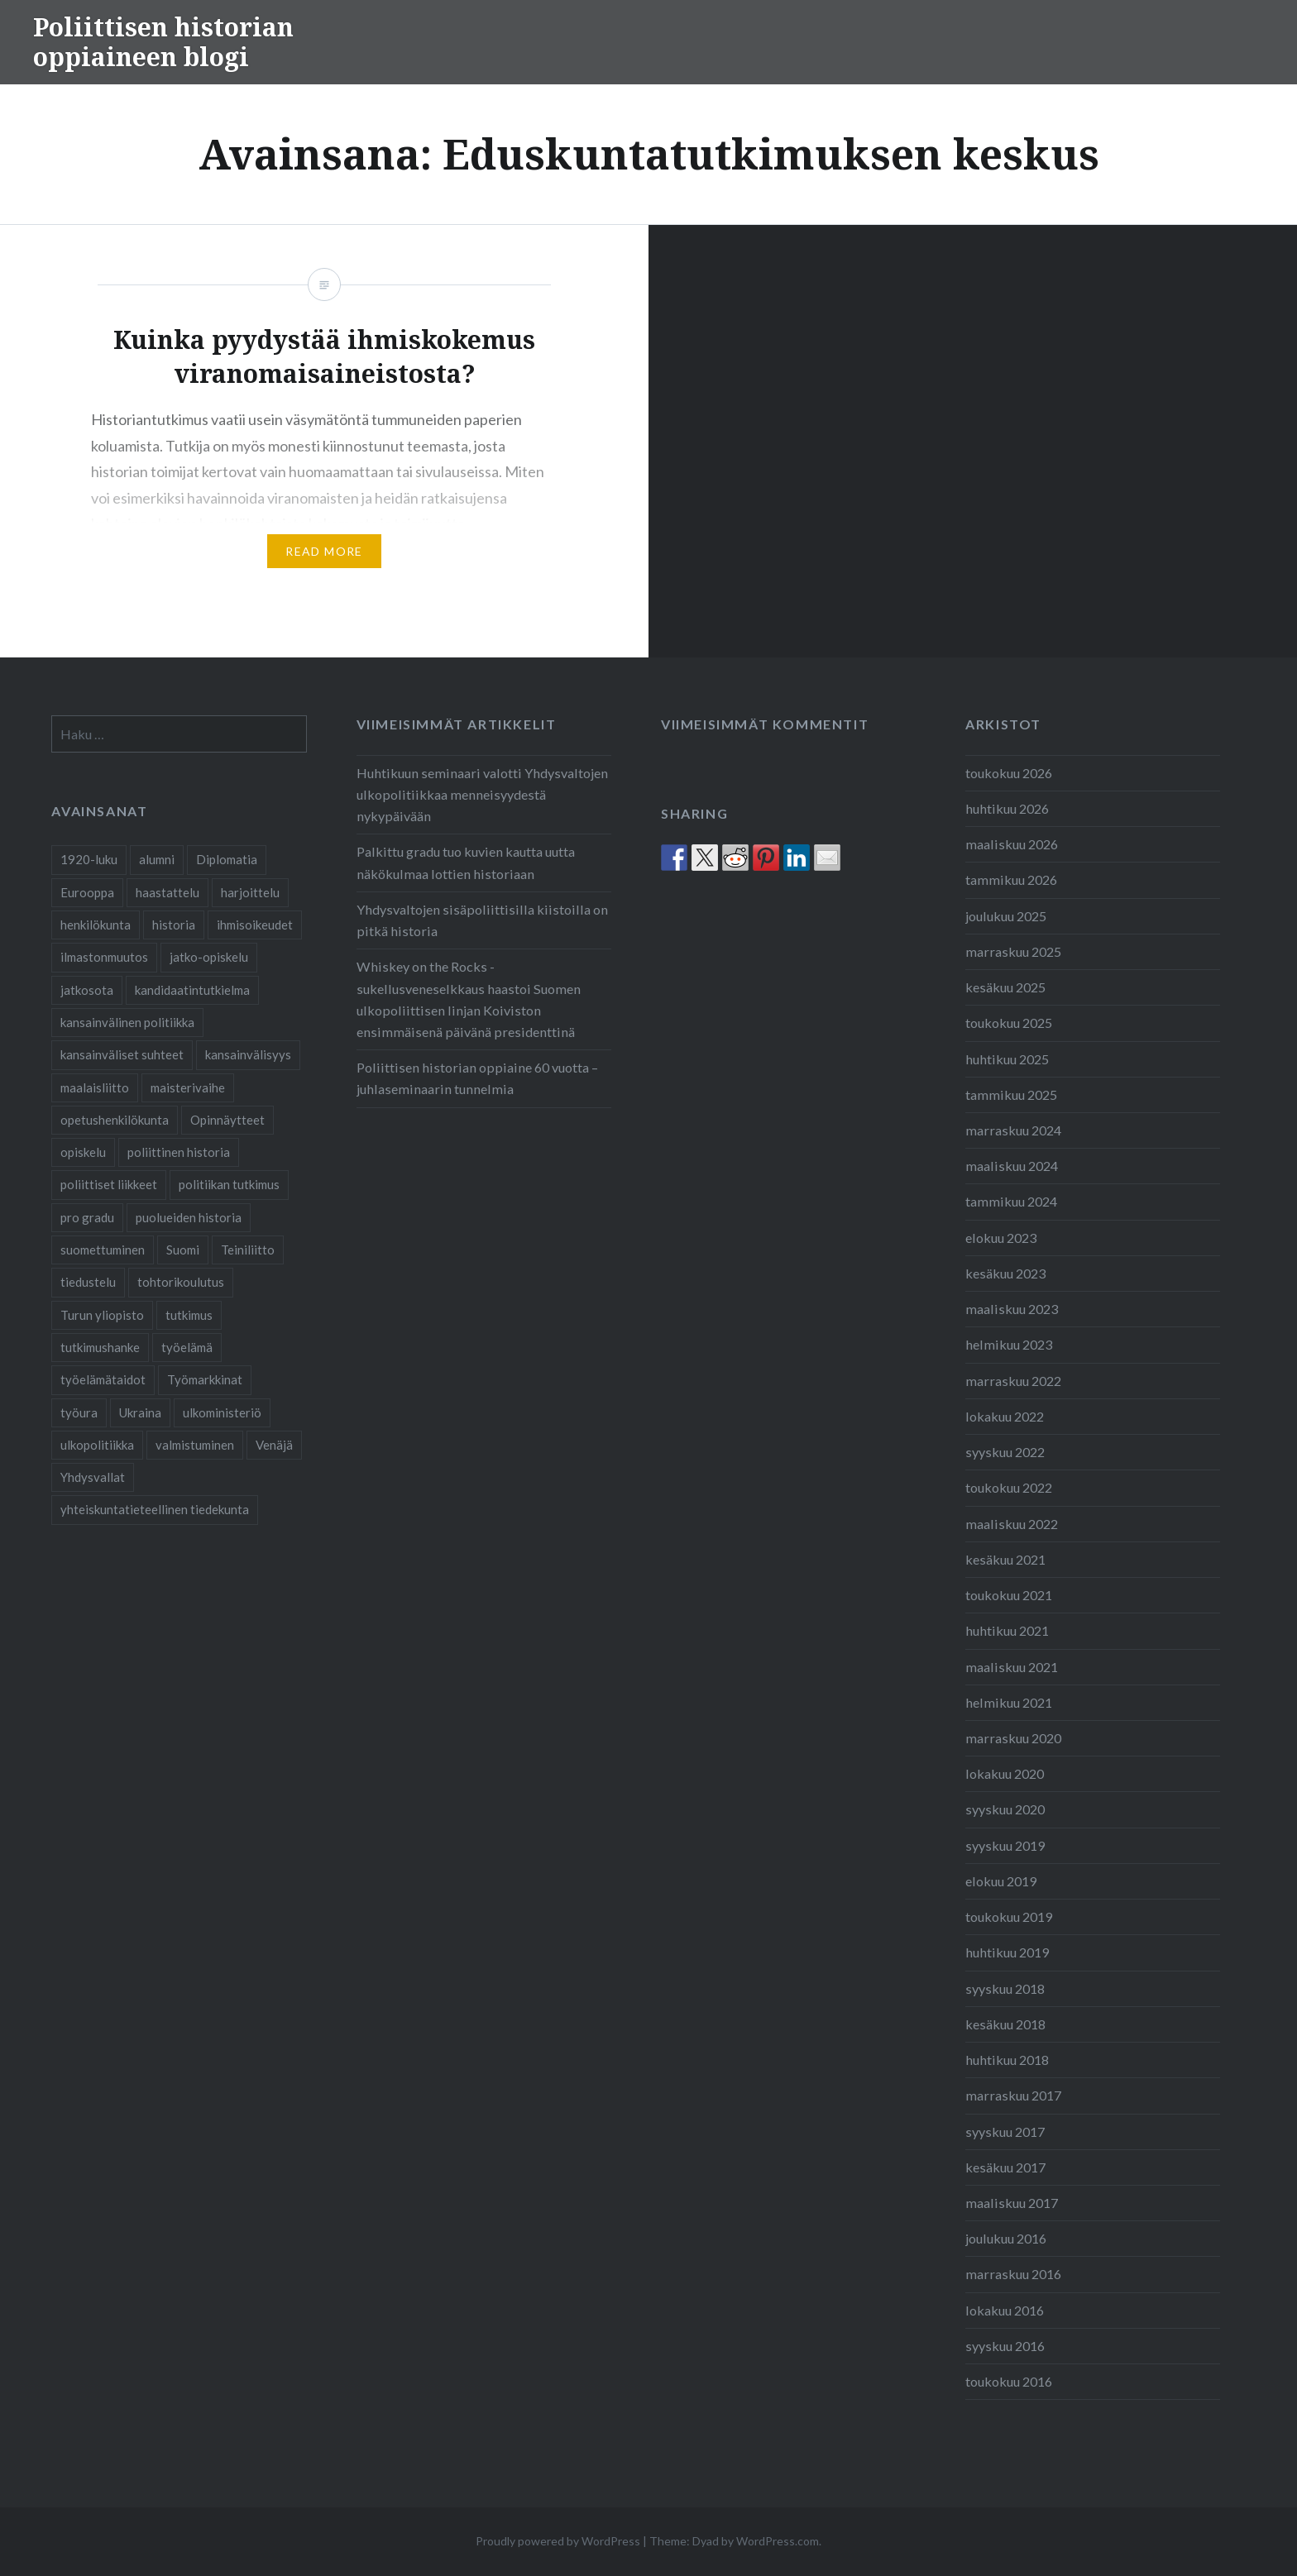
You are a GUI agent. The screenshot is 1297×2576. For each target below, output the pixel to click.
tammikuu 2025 (1011, 1094)
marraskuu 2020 (1013, 1738)
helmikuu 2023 (1008, 1344)
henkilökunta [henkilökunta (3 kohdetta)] (95, 924)
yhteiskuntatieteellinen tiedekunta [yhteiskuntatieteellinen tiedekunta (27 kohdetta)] (154, 1509)
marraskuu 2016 (1013, 2274)
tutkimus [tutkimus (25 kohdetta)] (189, 1314)
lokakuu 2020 (1004, 1773)
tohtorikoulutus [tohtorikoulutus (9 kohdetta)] (180, 1281)
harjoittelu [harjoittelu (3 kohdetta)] (250, 892)
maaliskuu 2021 (1011, 1667)
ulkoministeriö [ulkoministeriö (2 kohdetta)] (222, 1412)
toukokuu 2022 (1008, 1487)
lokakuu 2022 (1004, 1416)
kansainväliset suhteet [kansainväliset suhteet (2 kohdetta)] (122, 1054)
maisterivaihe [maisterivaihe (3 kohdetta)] (188, 1087)
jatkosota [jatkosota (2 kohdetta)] (86, 989)
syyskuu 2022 (1005, 1452)
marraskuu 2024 (1013, 1130)
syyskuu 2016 (1005, 2346)
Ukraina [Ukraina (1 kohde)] (140, 1412)
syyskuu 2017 (1005, 2131)
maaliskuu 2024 (1011, 1165)
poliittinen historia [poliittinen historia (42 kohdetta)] (178, 1152)
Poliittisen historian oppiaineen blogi (163, 42)
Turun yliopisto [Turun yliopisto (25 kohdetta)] (102, 1314)
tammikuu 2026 (1011, 879)
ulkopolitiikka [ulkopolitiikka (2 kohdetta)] (97, 1444)
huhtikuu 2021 (1007, 1630)
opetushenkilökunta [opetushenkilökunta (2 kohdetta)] (114, 1119)
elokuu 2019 (1000, 1881)
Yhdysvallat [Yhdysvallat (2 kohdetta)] (92, 1477)
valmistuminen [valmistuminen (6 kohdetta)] (195, 1444)
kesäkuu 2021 (1005, 1559)
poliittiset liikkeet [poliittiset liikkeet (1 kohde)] (108, 1184)
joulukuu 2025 (1005, 916)
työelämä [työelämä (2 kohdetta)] (187, 1347)
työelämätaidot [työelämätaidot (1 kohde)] (103, 1379)
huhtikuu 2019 (1007, 1952)
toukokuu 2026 (1008, 773)
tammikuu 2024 (1011, 1201)
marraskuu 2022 (1013, 1380)
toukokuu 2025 (1008, 1022)
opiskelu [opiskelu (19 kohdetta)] (83, 1152)
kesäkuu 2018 (1005, 2024)
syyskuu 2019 (1005, 1845)
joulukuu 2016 (1005, 2238)
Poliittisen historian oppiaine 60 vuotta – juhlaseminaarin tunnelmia (477, 1078)
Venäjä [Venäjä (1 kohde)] (274, 1444)
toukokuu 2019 (1008, 1916)
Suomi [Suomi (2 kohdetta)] (182, 1249)
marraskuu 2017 (1013, 2095)
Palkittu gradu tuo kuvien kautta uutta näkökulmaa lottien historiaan (466, 862)
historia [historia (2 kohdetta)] (173, 924)
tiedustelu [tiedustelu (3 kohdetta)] (88, 1281)
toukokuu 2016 (1008, 2381)
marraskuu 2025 (1013, 951)
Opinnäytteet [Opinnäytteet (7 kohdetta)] (227, 1119)
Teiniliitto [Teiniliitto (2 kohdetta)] (248, 1249)
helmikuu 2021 (1008, 1702)
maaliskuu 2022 (1011, 1524)
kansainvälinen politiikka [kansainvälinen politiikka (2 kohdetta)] (127, 1022)
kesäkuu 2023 (1005, 1273)
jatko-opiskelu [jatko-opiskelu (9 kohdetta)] (209, 956)
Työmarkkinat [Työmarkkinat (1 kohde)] (204, 1379)
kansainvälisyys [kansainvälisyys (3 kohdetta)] (248, 1054)
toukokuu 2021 (1008, 1595)
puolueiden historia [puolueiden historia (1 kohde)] (189, 1217)
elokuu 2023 (1000, 1237)
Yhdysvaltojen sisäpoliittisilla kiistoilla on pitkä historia (482, 920)
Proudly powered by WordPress (558, 2541)
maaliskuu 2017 (1011, 2202)
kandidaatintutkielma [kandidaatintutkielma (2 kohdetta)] (192, 989)
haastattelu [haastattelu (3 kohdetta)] (167, 892)
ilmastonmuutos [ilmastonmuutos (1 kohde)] (104, 956)
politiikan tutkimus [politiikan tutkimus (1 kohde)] (229, 1184)
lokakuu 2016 (1004, 2310)
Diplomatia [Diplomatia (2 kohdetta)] (226, 859)
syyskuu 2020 (1005, 1809)
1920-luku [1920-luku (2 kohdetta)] (88, 859)
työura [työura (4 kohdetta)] (79, 1412)
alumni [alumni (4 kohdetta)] (157, 859)
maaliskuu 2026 (1011, 844)
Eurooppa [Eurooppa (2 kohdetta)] (87, 892)
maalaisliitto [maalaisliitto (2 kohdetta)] (94, 1087)
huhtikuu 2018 (1007, 2059)
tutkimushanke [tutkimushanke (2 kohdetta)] (100, 1347)
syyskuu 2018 (1005, 1988)
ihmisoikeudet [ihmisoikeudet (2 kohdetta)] (255, 924)
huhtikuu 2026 (1007, 808)
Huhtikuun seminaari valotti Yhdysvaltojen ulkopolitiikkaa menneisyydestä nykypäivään (482, 794)
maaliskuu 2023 (1011, 1309)
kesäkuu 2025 (1005, 987)
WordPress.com (777, 2541)
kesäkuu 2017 (1005, 2167)
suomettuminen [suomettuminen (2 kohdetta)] (102, 1249)
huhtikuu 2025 (1007, 1059)
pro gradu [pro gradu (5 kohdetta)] (87, 1217)
